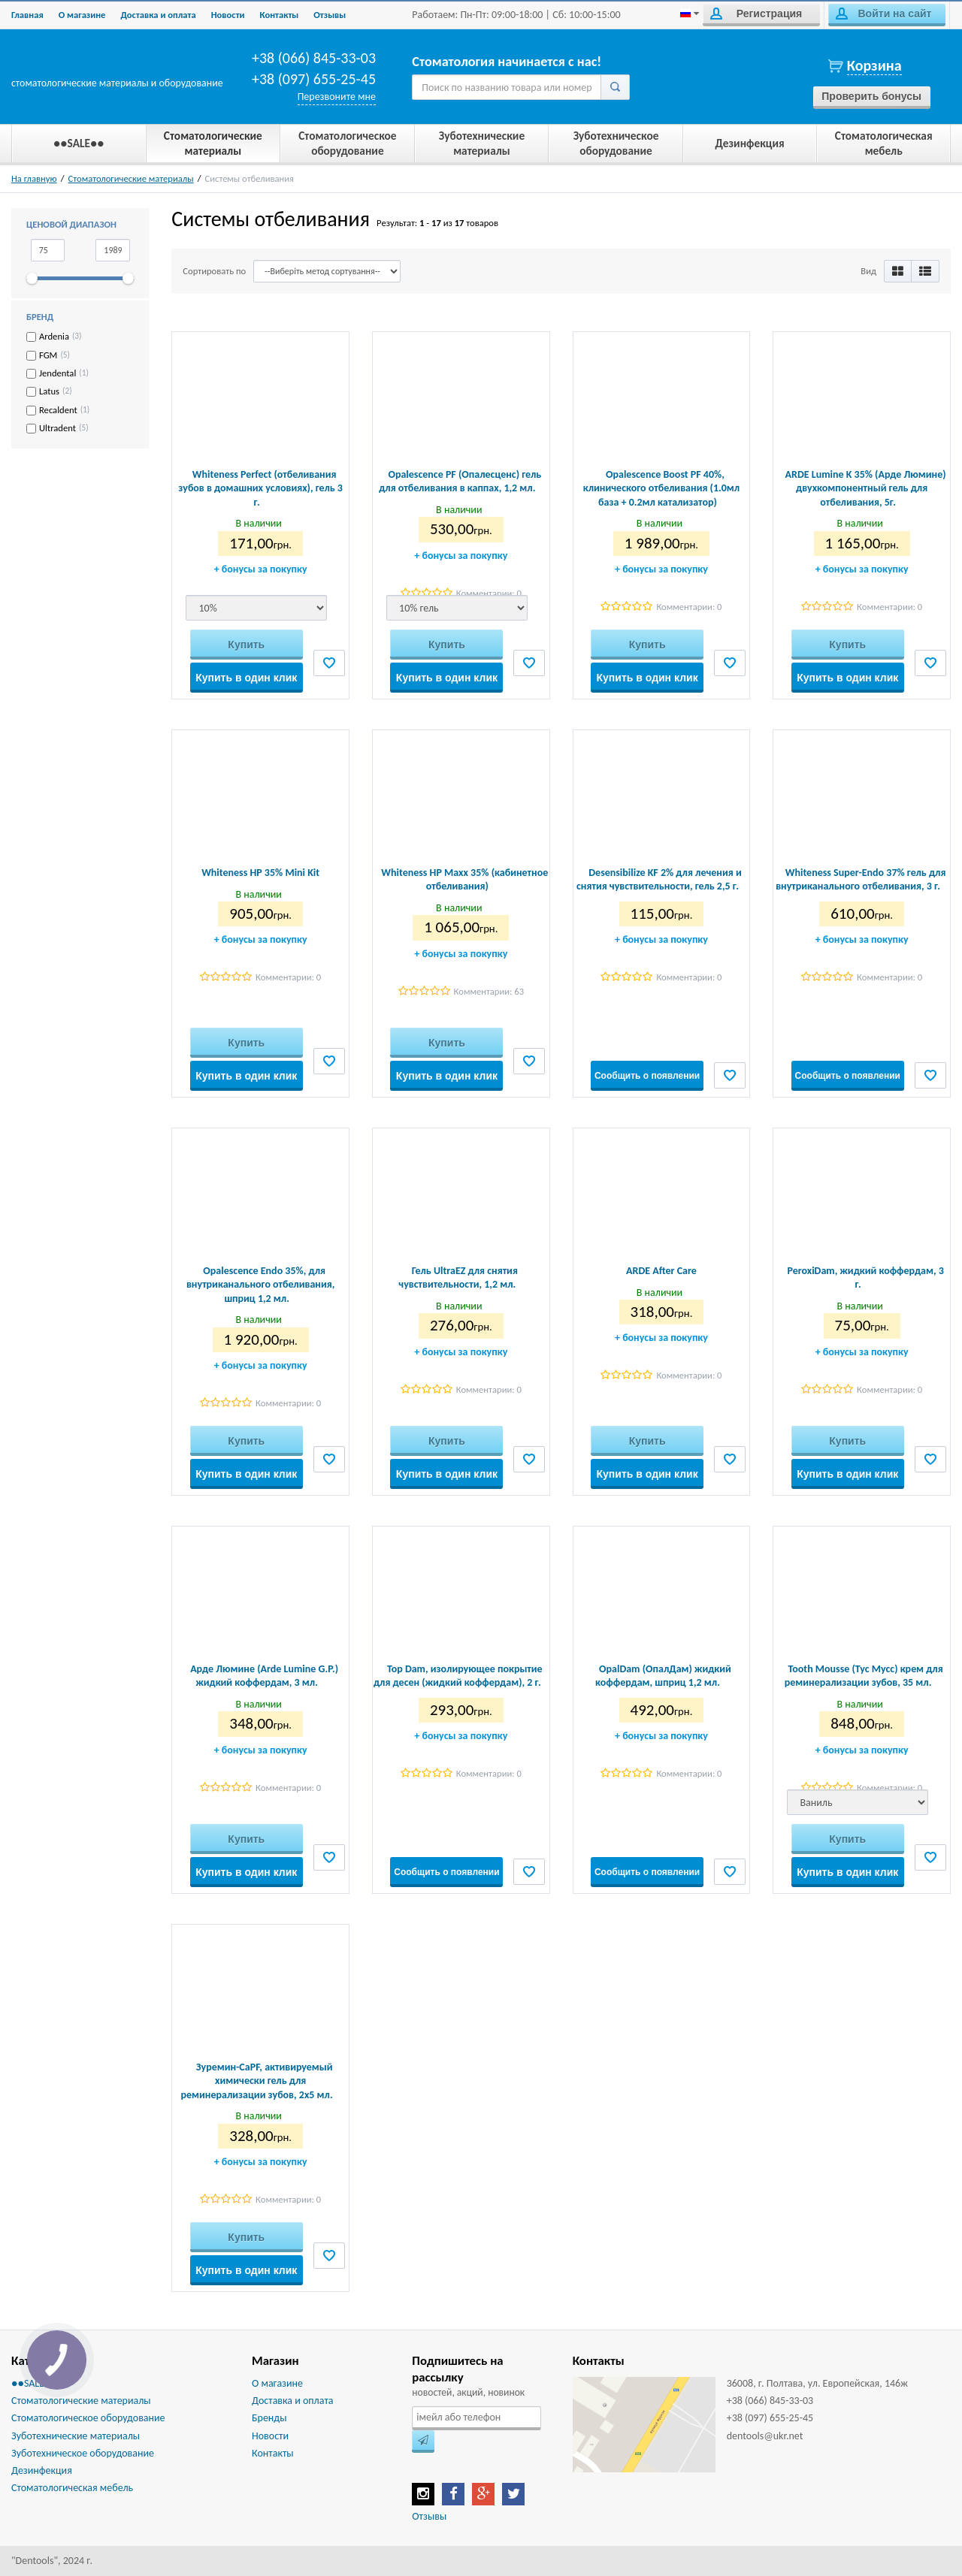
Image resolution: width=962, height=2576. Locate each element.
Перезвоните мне (337, 96)
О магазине (82, 14)
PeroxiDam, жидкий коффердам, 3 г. (865, 1277)
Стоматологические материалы (131, 178)
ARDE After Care (661, 1270)
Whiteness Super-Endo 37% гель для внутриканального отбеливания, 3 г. (860, 879)
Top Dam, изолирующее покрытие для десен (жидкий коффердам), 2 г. (458, 1675)
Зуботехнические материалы (75, 2436)
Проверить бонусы (871, 96)
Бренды (269, 2417)
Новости (228, 14)
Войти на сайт (883, 14)
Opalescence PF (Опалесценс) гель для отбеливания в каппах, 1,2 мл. (460, 481)
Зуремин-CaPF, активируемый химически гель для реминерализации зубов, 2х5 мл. (257, 2080)
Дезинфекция (41, 2470)
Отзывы (329, 14)
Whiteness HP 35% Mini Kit (260, 872)
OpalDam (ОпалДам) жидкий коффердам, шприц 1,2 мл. (663, 1675)
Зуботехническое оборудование (82, 2453)
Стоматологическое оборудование (88, 2417)
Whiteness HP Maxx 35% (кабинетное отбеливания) (464, 879)
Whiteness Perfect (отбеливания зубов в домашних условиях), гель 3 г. (260, 488)
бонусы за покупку (260, 569)
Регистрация (756, 14)
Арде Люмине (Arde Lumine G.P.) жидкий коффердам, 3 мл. (264, 1675)
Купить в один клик (246, 678)
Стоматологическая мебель (72, 2487)
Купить (246, 645)
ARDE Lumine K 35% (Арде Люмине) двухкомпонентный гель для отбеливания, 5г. (865, 488)
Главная (27, 14)
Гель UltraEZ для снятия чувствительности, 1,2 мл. (458, 1277)
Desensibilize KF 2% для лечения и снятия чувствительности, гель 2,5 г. (659, 879)
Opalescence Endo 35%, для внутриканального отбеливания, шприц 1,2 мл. (260, 1284)
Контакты (279, 14)
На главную (34, 178)
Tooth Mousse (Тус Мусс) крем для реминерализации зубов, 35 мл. (864, 1675)
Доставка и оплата (157, 14)
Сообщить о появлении (647, 1076)
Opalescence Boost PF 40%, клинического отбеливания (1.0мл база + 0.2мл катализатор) (661, 488)
